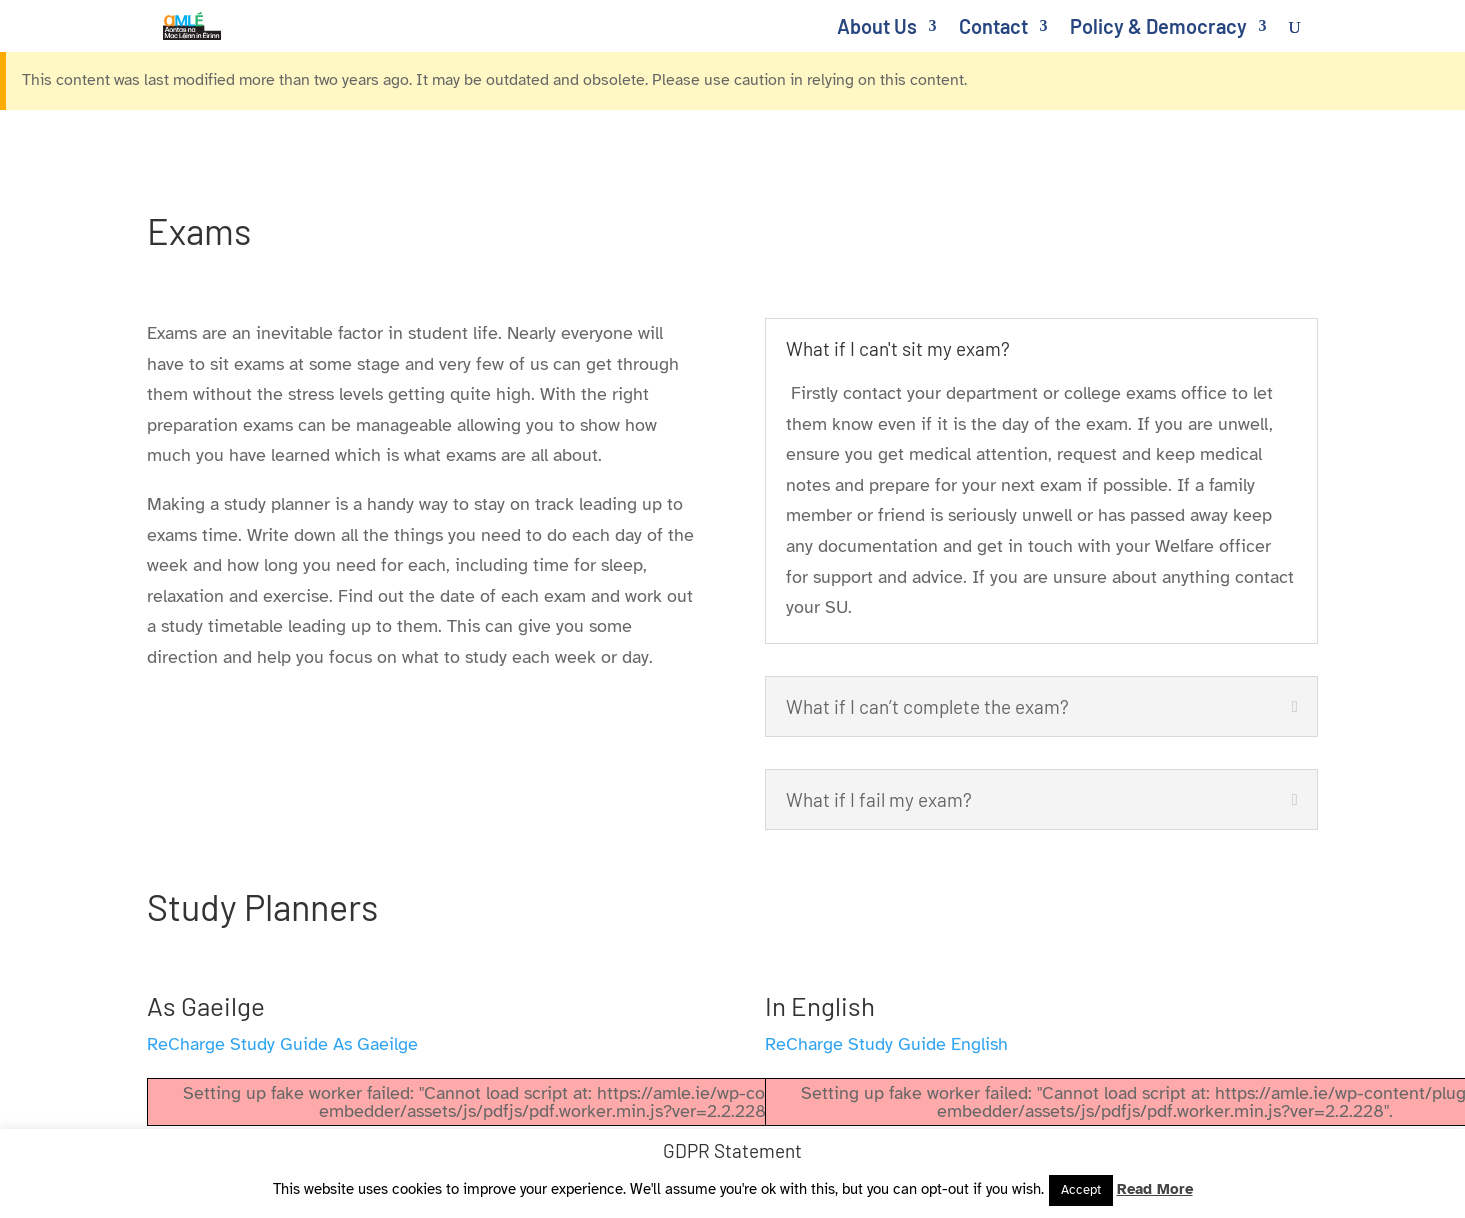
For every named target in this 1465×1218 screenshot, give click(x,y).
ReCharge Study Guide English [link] (886, 1044)
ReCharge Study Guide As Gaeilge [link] (282, 1044)
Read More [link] (1155, 1189)
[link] (204, 24)
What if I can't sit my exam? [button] (898, 348)
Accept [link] (1081, 1190)
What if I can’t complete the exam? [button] (927, 706)
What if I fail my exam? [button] (879, 799)
